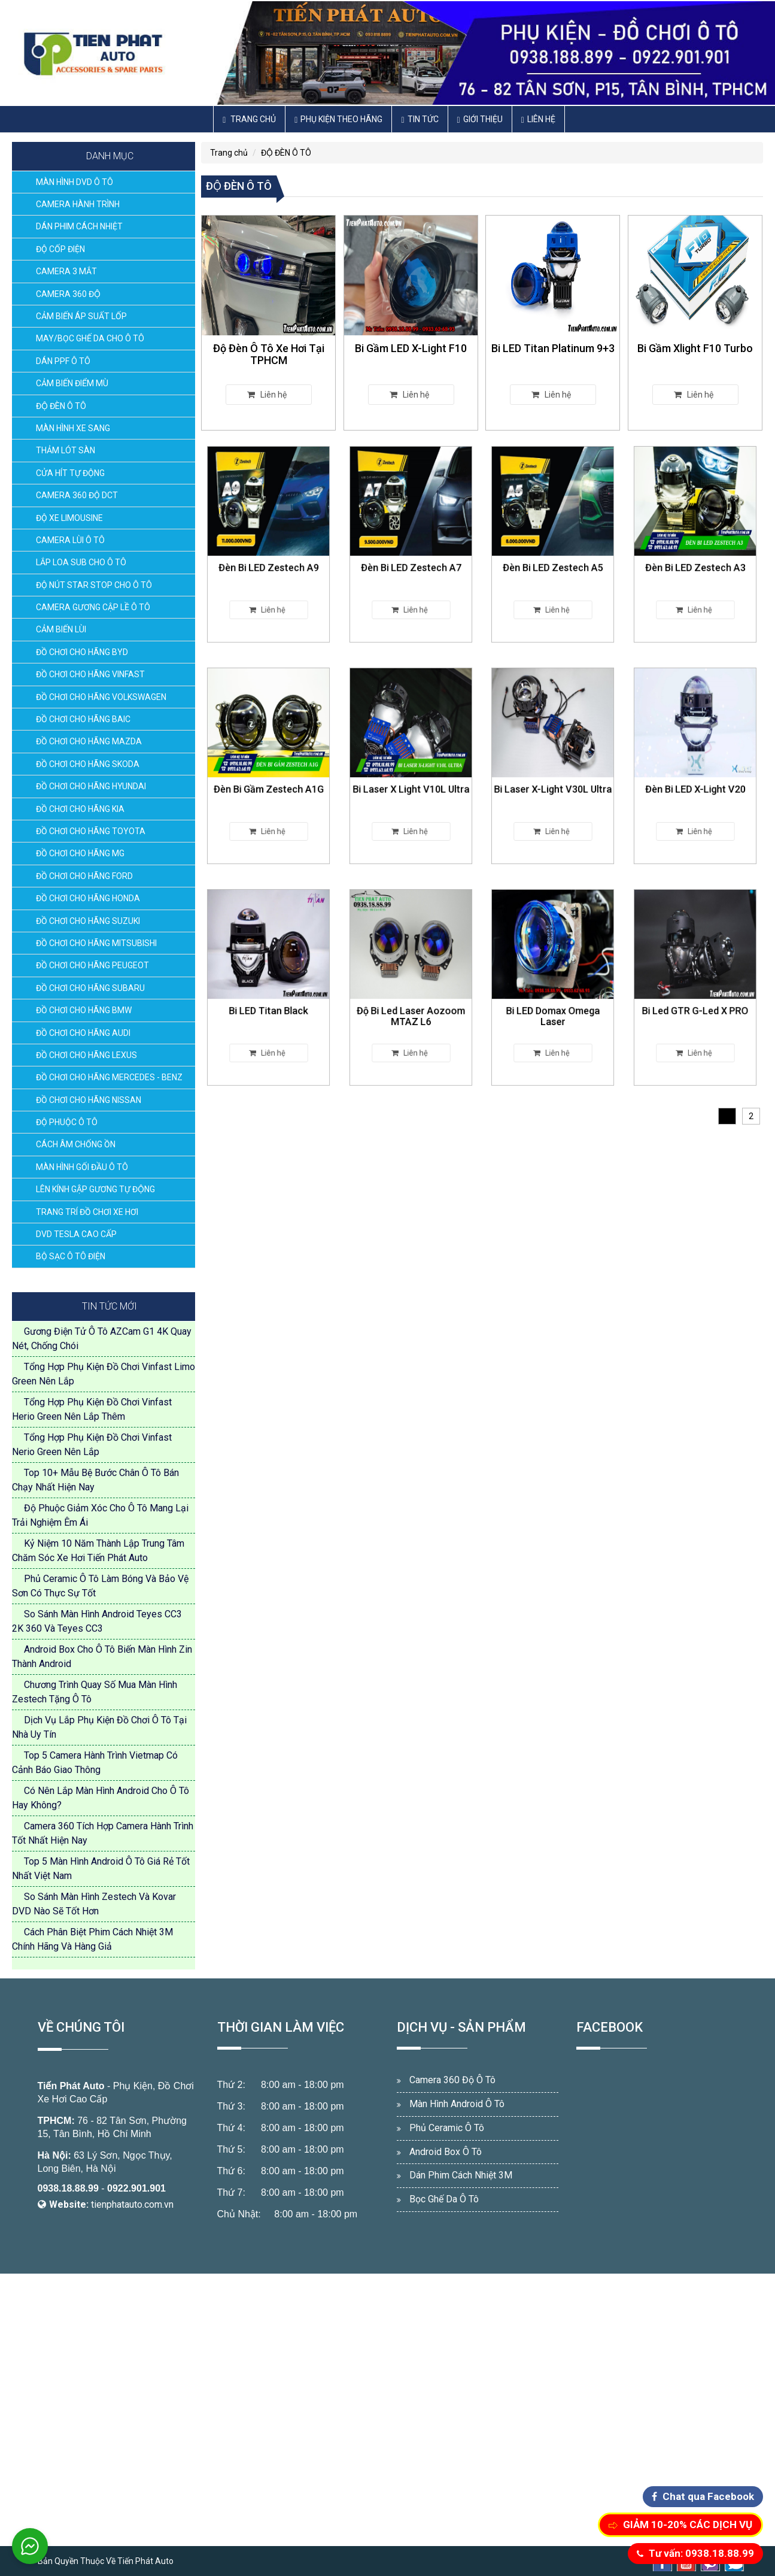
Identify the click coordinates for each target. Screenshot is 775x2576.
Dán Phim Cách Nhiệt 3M (460, 2175)
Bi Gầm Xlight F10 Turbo (695, 348)
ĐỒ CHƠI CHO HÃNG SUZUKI (88, 921)
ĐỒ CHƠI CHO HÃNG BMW (84, 1010)
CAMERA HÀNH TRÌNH (78, 204)
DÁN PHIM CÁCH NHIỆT (79, 226)
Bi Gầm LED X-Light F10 (411, 348)
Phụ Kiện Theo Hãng (338, 119)
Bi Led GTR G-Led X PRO (695, 995)
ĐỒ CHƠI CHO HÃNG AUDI (83, 1033)
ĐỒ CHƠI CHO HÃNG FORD (84, 876)
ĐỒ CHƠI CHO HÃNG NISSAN (88, 1100)
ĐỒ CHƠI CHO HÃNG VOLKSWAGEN (101, 697)
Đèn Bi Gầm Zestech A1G (268, 773)
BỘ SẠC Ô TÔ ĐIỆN (70, 1256)
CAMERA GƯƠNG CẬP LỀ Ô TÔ (93, 607)
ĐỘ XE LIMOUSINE (69, 518)
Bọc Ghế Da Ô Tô (444, 2199)
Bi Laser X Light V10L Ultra (410, 773)
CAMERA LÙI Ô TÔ (70, 540)
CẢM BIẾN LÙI (61, 629)
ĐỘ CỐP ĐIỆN (60, 249)
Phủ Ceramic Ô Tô (446, 2127)
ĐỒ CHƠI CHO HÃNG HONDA (88, 898)
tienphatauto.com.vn (132, 2204)
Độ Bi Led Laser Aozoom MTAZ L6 (411, 997)
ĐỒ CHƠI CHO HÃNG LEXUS (86, 1055)
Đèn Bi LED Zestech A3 (695, 552)
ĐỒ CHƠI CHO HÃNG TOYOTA (90, 831)
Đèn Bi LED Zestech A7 (410, 552)
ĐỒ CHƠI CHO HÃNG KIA (80, 809)
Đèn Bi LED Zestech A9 (268, 552)
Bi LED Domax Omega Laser (553, 997)
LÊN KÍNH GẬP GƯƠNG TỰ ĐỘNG (95, 1189)
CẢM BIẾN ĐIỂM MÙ (72, 383)
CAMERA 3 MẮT (66, 271)
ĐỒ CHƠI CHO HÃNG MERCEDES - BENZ (109, 1077)
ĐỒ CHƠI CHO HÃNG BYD (82, 652)
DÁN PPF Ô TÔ (63, 361)
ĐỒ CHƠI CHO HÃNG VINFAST (90, 674)
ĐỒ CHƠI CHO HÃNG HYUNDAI (91, 786)
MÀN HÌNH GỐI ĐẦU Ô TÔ (82, 1167)
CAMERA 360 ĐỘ (68, 294)
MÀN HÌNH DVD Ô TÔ (74, 182)
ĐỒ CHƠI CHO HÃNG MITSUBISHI (96, 943)
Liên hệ (538, 119)
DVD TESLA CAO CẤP (76, 1234)
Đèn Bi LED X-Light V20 (695, 773)
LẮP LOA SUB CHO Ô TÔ (81, 562)
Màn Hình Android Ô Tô (456, 2104)
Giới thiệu (480, 119)
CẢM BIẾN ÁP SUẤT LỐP (81, 316)
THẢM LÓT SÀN (65, 450)
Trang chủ (249, 119)
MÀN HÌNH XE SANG (73, 428)
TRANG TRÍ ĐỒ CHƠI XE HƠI (87, 1212)
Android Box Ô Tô (445, 2151)
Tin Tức (419, 119)
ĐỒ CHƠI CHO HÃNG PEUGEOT (92, 965)
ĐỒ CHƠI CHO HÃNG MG (80, 853)
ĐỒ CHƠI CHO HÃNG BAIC (83, 719)
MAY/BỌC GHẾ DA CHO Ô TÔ (90, 338)
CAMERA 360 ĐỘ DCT (77, 495)
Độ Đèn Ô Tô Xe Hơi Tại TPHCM (268, 354)
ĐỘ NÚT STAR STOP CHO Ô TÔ (94, 585)
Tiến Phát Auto (71, 2086)
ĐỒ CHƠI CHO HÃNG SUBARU (90, 988)
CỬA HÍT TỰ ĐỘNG (70, 473)
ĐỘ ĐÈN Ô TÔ (61, 406)
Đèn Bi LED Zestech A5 (553, 552)
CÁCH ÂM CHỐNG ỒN (76, 1144)
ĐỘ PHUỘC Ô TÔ (67, 1122)
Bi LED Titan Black (269, 995)
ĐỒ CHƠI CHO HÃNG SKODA (87, 764)
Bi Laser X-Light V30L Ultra (553, 773)
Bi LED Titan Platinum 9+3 (553, 348)
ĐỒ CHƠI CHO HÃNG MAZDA (89, 741)
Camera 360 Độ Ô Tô (452, 2080)
